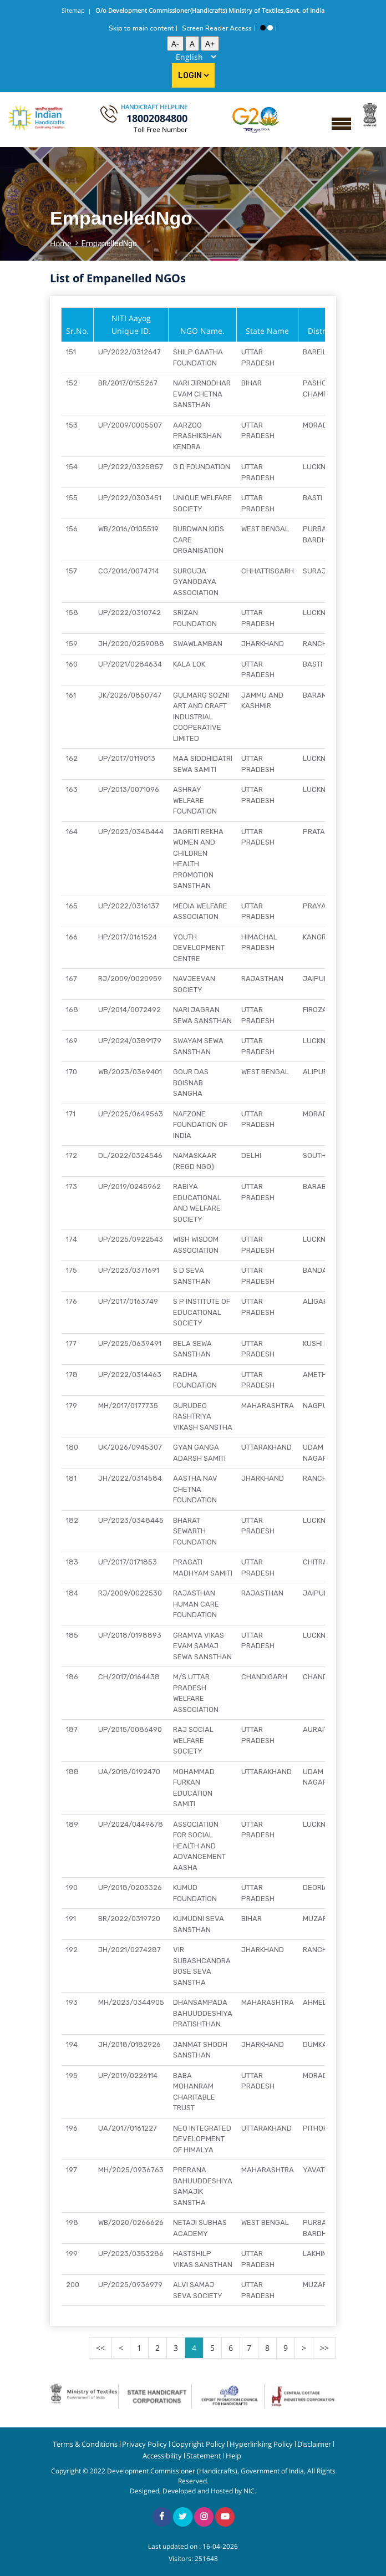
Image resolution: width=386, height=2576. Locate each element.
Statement (203, 2456)
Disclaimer (314, 2444)
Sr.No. (77, 331)
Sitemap (73, 10)
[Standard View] (270, 28)
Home (61, 243)
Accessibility (162, 2456)
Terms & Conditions (85, 2444)
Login (193, 75)
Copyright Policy (198, 2444)
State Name (267, 331)
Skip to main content (141, 28)
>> (324, 2348)
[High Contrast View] (263, 28)
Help (233, 2456)
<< (100, 2348)
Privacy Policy (144, 2444)
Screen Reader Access (217, 28)
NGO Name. (202, 331)
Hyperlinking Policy (261, 2444)
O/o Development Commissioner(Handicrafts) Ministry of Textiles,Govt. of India (209, 10)
